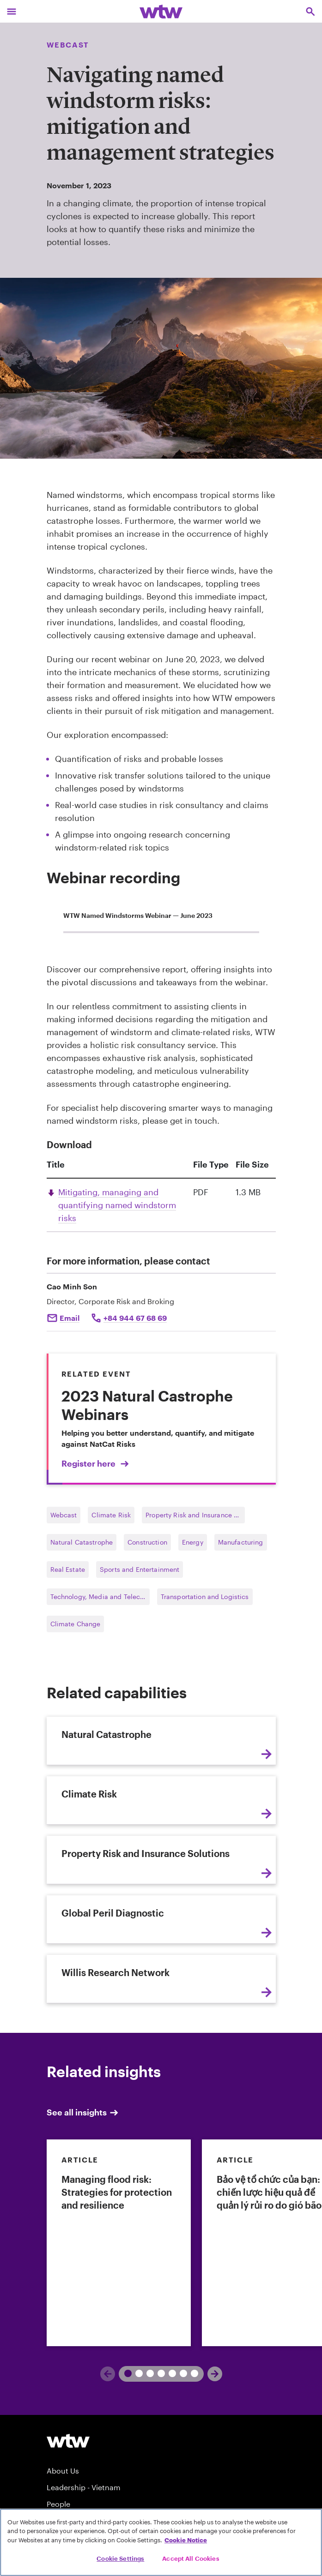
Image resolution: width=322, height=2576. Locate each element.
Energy (192, 1542)
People (58, 2503)
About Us (63, 2470)
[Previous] (107, 2373)
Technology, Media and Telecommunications (100, 1596)
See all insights (83, 2112)
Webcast (63, 1515)
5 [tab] (168, 2373)
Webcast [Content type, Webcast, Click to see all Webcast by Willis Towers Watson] (68, 44)
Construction (147, 1542)
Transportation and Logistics (205, 1596)
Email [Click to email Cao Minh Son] (69, 1317)
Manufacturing (240, 1542)
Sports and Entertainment (139, 1569)
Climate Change (75, 1624)
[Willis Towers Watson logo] (68, 2440)
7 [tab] (190, 2373)
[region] (161, 2542)
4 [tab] (157, 2373)
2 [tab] (135, 2373)
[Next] (214, 2373)
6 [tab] (179, 2373)
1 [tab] (124, 2373)
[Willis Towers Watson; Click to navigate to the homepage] (161, 11)
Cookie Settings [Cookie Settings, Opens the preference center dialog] (120, 2558)
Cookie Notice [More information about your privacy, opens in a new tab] (185, 2540)
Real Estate (67, 1569)
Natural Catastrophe (81, 1542)
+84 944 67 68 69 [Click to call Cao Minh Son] (135, 1317)
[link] (119, 2242)
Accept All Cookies (190, 2558)
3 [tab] (146, 2373)
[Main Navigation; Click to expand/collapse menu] (11, 11)
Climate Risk (111, 1515)
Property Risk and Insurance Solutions (195, 1515)
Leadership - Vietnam (84, 2487)
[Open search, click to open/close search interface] (310, 11)
